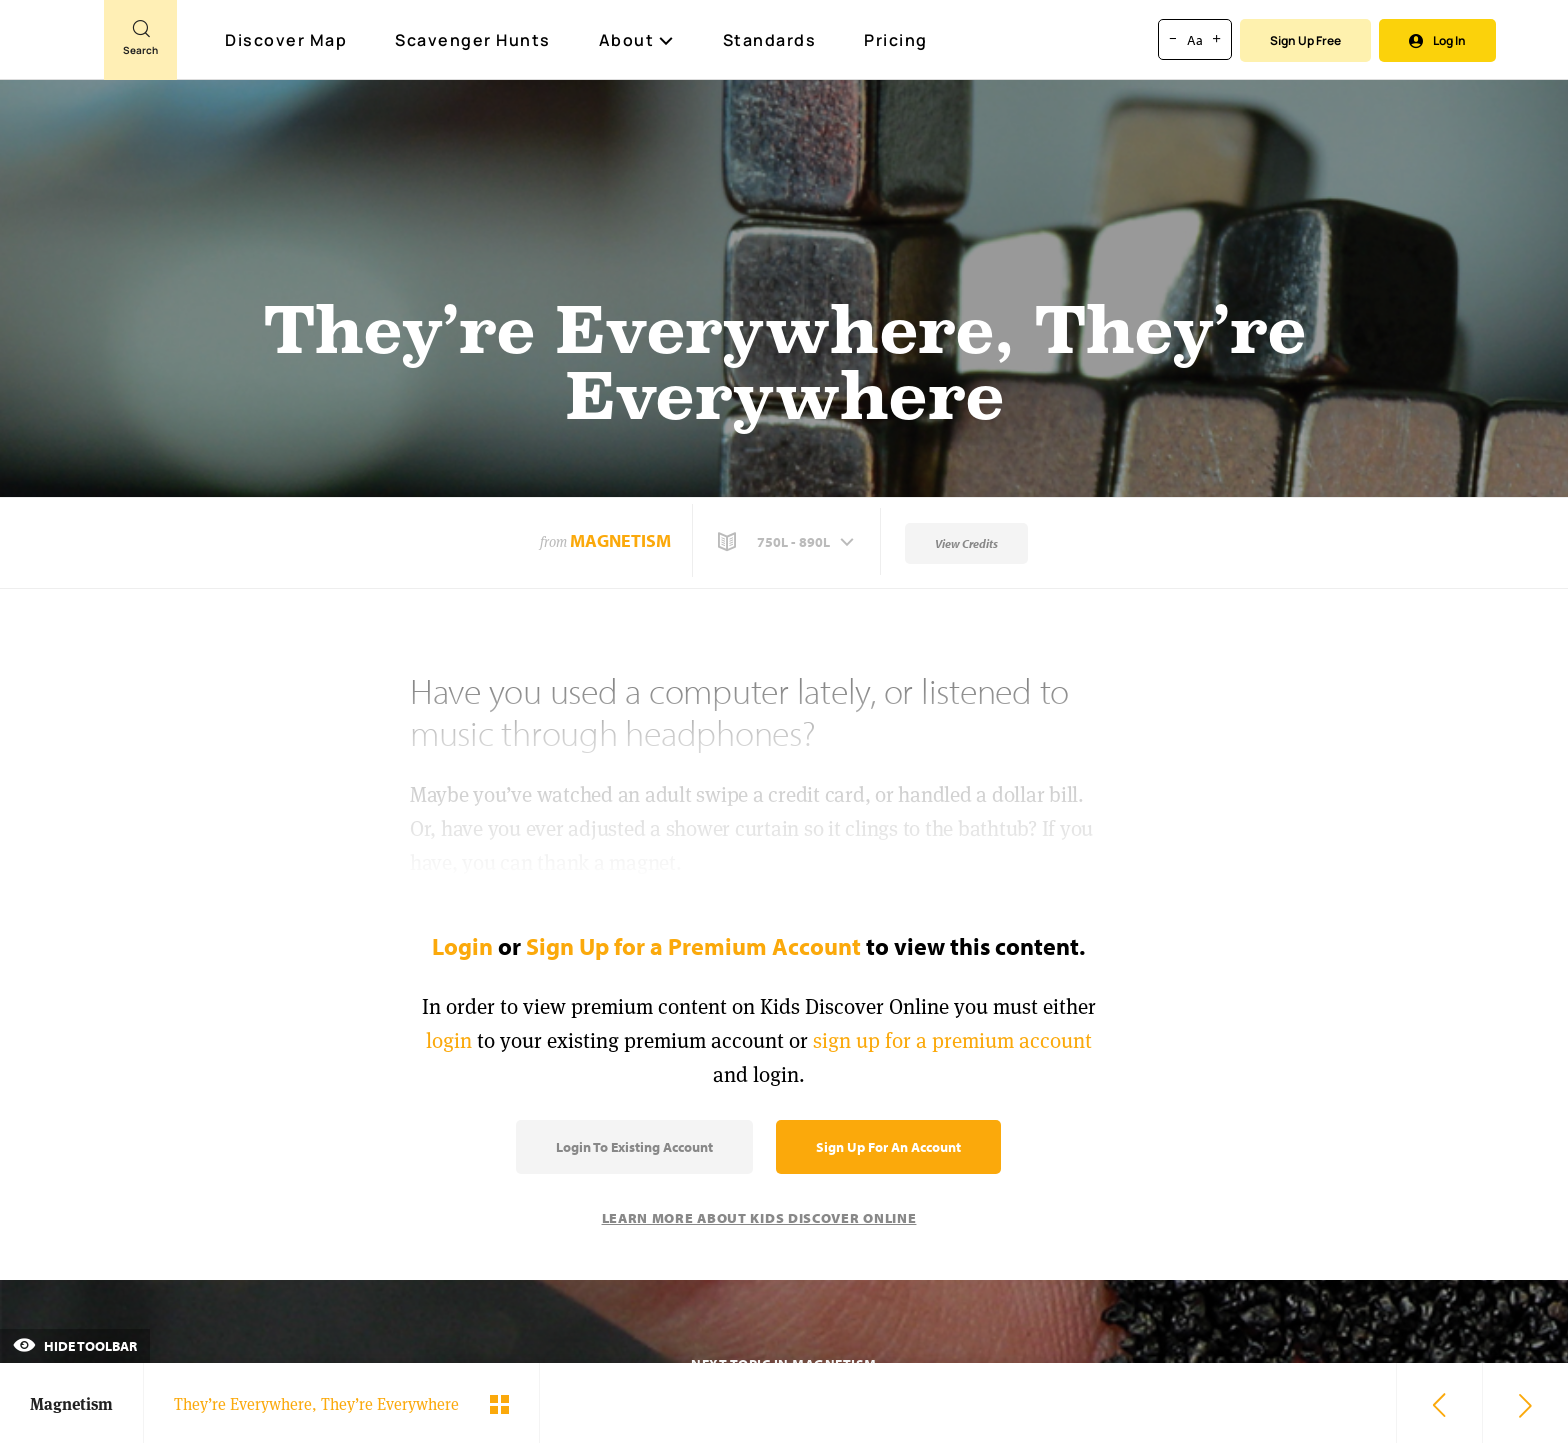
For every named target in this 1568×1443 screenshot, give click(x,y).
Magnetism (620, 540)
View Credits (966, 543)
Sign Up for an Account (888, 1147)
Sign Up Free (1305, 40)
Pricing (896, 40)
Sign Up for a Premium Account (693, 946)
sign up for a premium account (952, 1040)
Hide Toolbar (75, 1346)
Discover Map (288, 40)
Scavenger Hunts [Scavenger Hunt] (474, 41)
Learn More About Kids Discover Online (759, 1218)
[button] (788, 542)
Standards (770, 40)
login (449, 1040)
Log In (1437, 40)
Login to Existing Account (634, 1147)
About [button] (637, 40)
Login (462, 946)
